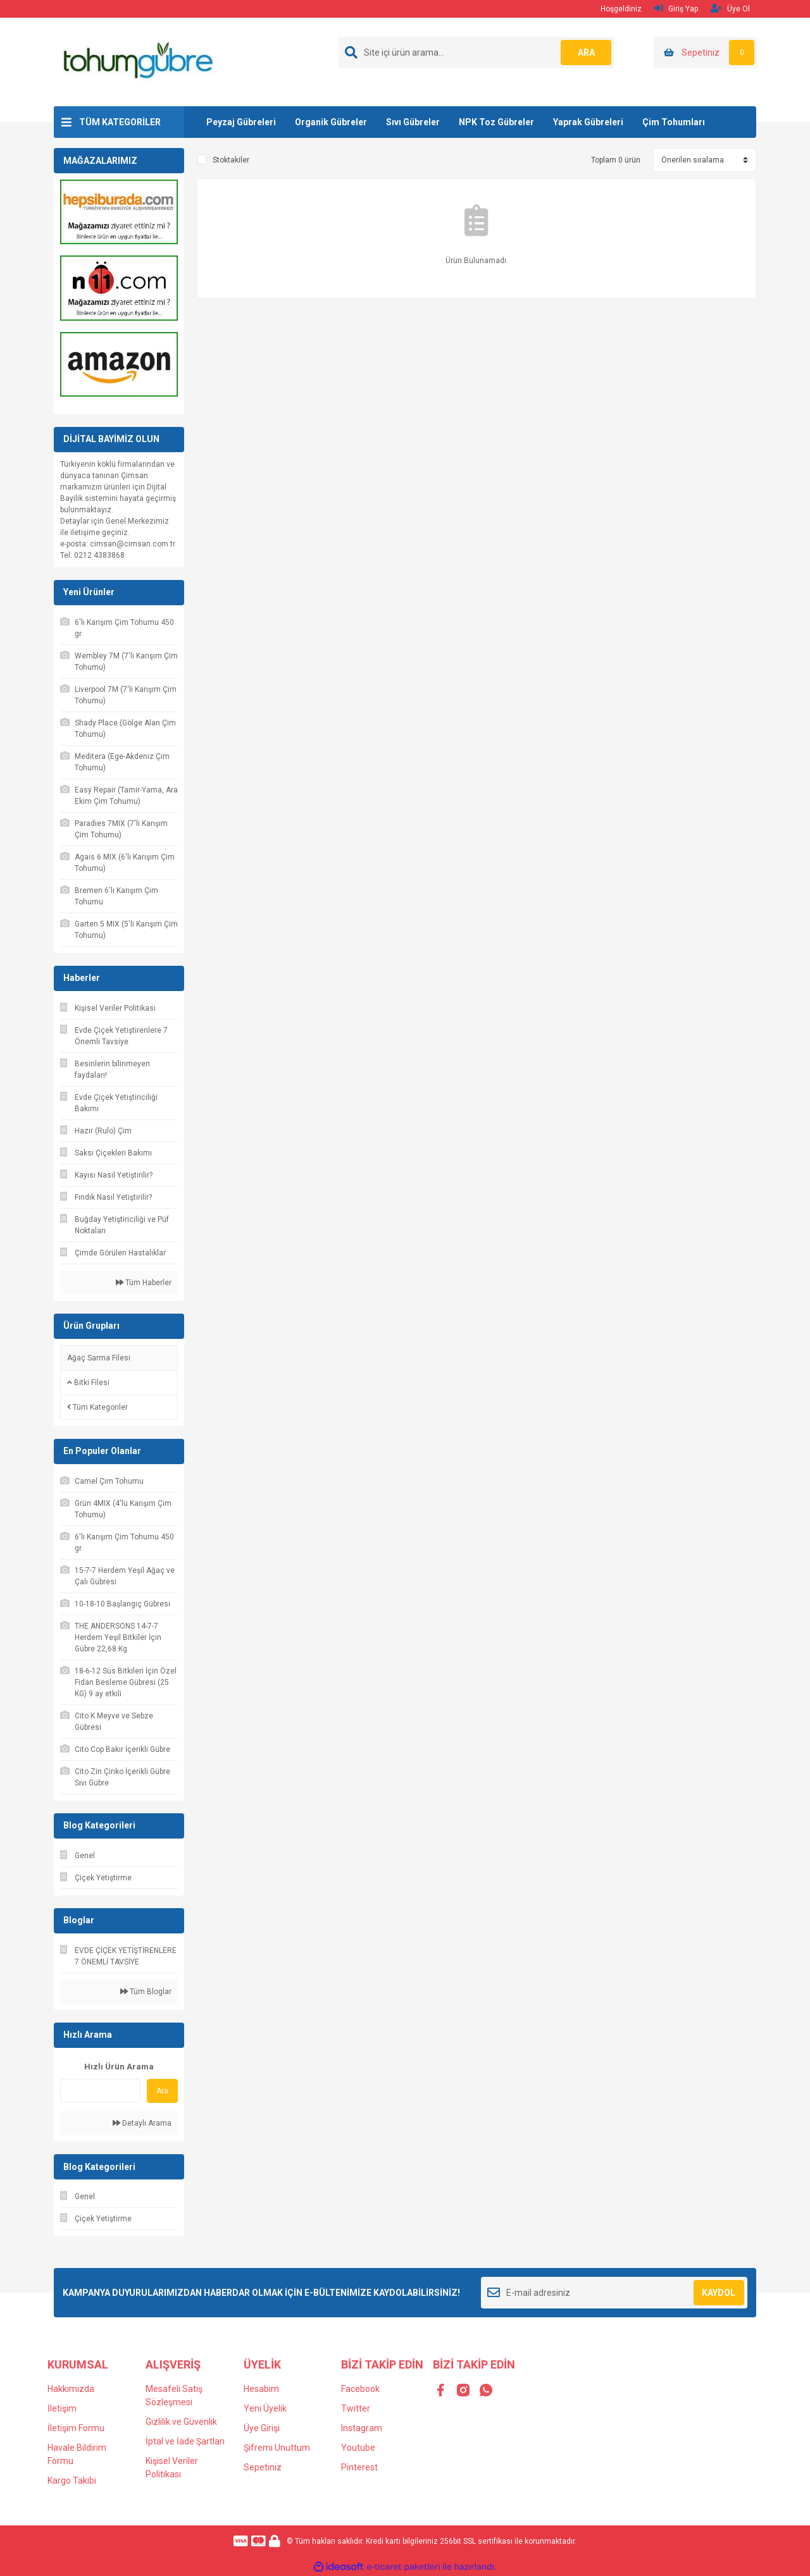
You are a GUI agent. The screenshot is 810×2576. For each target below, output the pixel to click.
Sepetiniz (263, 2467)
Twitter (355, 2408)
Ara (162, 2090)
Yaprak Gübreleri (588, 122)
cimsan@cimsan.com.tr (132, 543)
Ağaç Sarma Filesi (98, 1357)
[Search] (476, 52)
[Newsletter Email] (614, 2292)
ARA (586, 52)
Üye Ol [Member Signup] (730, 8)
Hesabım (261, 2389)
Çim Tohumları (673, 122)
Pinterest (359, 2467)
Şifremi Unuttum (277, 2448)
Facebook (360, 2389)
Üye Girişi (262, 2428)
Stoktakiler (231, 160)
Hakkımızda (70, 2389)
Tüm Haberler (143, 1282)
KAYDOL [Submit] (718, 2293)
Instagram (361, 2428)
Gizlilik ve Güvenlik (181, 2422)
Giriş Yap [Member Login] (676, 8)
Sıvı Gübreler (413, 122)
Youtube (358, 2448)
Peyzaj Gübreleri (241, 122)
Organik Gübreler (331, 122)
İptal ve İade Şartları (185, 2441)
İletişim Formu (75, 2428)
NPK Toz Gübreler (496, 122)
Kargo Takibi (71, 2480)
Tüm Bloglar (145, 1991)
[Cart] (705, 52)
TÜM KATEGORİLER (120, 122)
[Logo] (137, 61)
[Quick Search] (100, 2091)
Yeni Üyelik (265, 2408)
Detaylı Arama (142, 2123)
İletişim (62, 2408)
